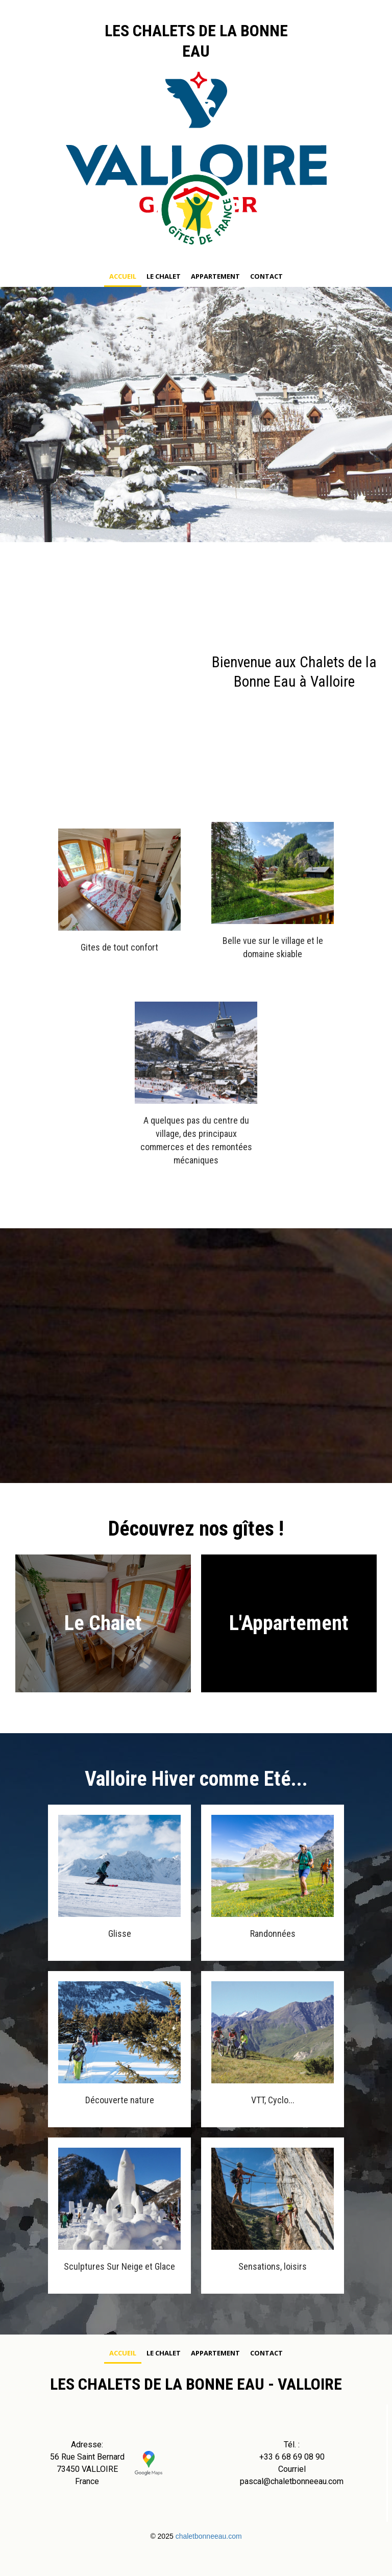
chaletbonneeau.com (209, 2536)
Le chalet (163, 276)
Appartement (215, 276)
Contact (266, 276)
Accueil (122, 276)
